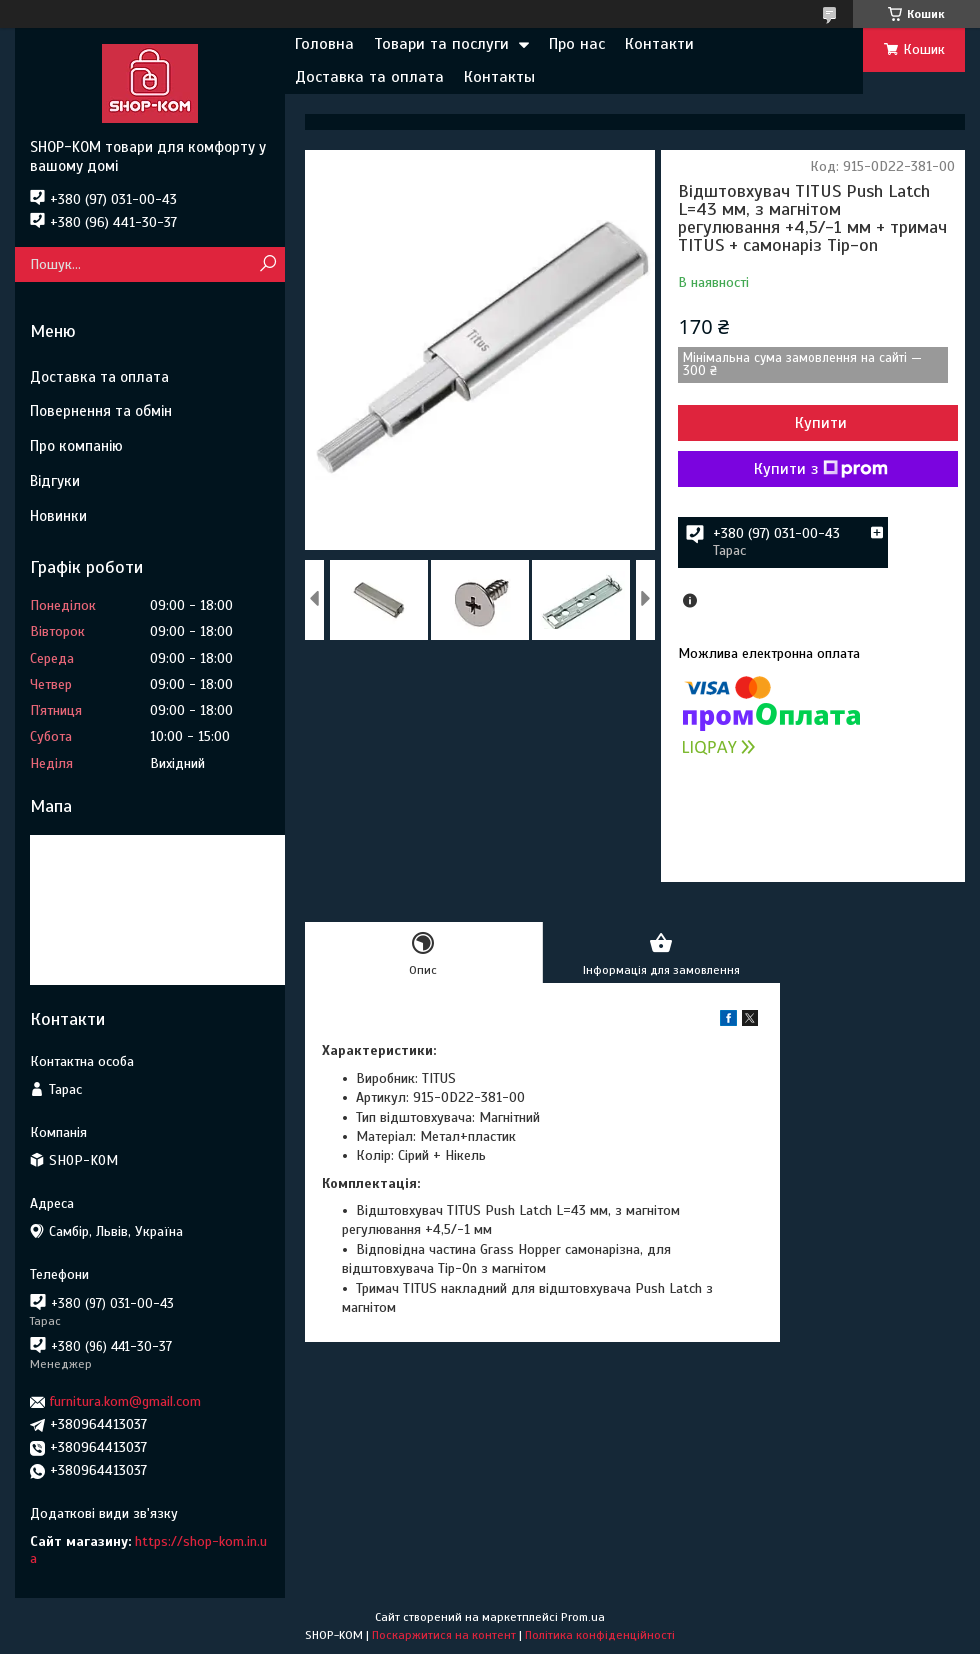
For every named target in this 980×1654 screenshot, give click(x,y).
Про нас (577, 44)
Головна (324, 44)
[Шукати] (267, 264)
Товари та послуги (441, 44)
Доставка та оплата (369, 77)
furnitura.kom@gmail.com (125, 1401)
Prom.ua (583, 1617)
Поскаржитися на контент (444, 1635)
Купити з (821, 469)
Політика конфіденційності (600, 1635)
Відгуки (55, 481)
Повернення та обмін (101, 411)
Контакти (659, 44)
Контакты (499, 77)
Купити (821, 423)
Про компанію (76, 446)
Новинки (58, 516)
